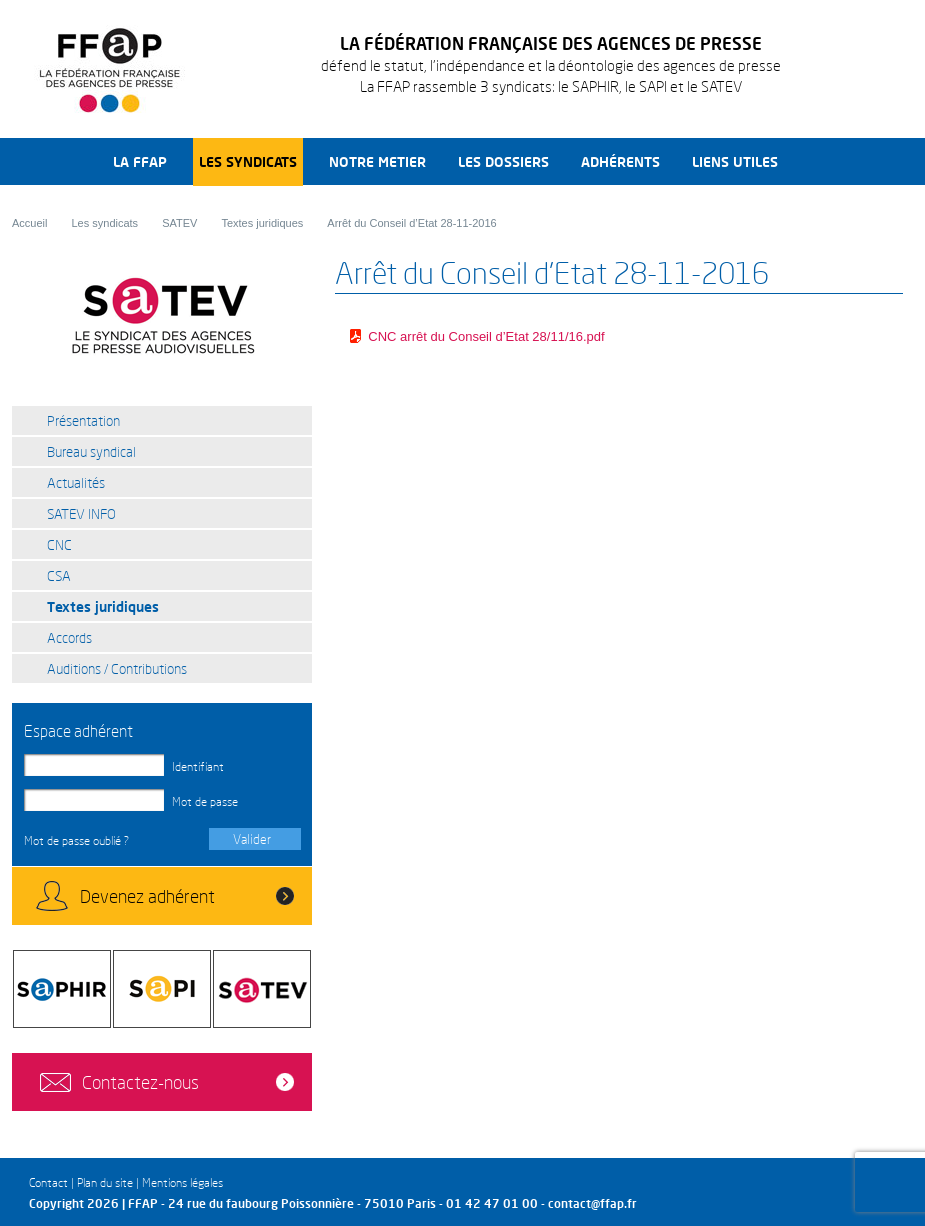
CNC (59, 544)
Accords (69, 637)
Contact (48, 1182)
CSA (59, 575)
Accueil (29, 223)
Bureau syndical (91, 451)
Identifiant (198, 766)
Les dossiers (503, 161)
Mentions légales (182, 1182)
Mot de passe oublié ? (76, 840)
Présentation (83, 420)
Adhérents (620, 161)
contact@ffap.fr (592, 1203)
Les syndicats (248, 161)
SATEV (179, 223)
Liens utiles (735, 161)
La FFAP (140, 161)
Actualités (76, 482)
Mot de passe (205, 801)
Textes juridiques (262, 223)
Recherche (817, 161)
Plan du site (105, 1182)
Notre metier (377, 161)
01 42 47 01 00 (492, 1203)
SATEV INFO (81, 513)
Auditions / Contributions (117, 668)
